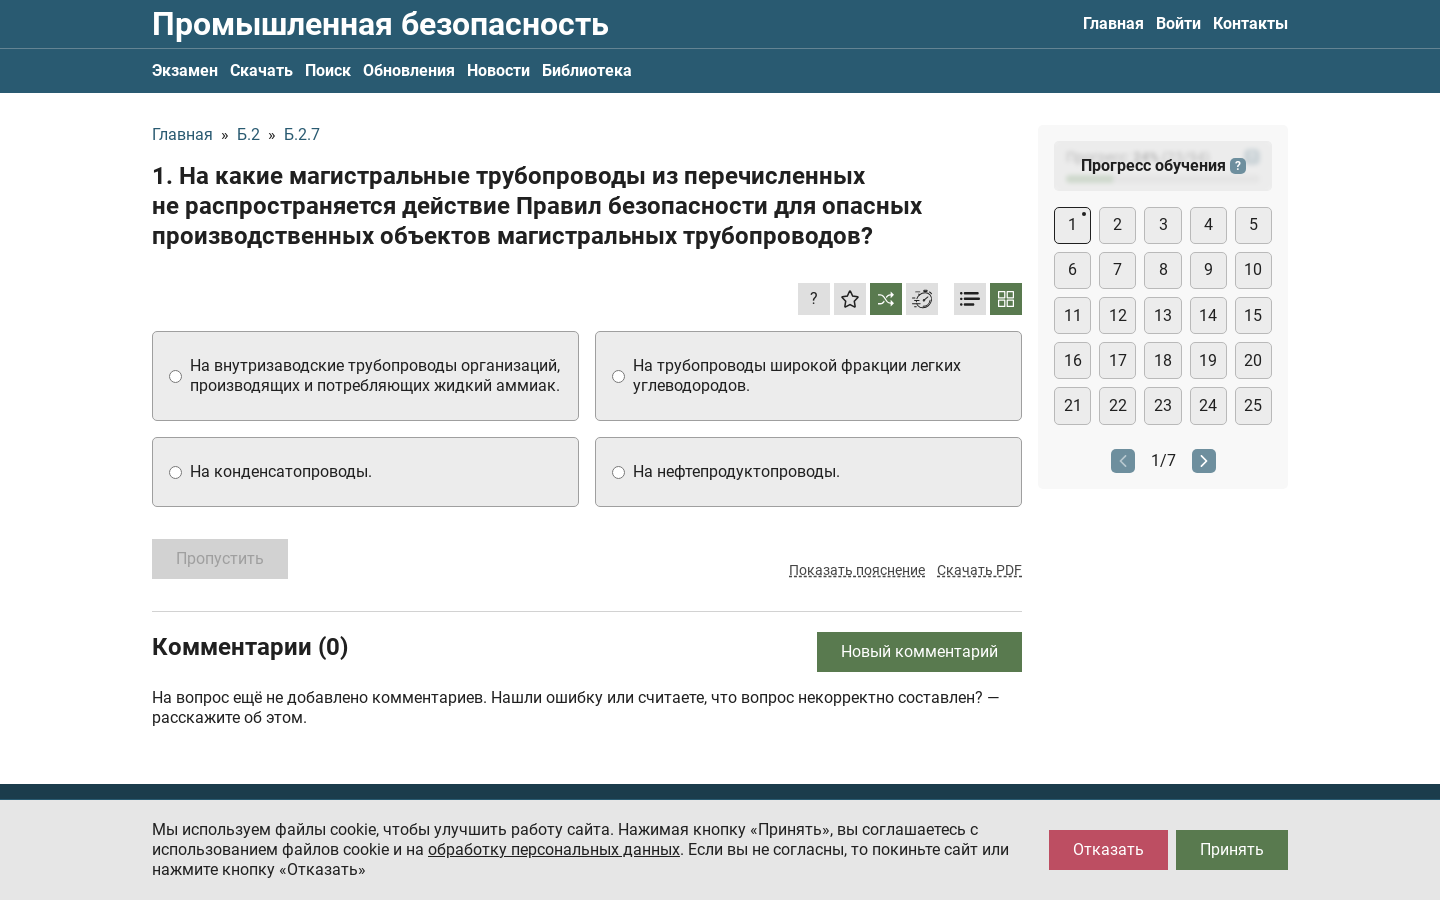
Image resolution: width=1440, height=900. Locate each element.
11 (1073, 315)
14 (1208, 315)
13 (1163, 315)
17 (1118, 360)
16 (1073, 360)
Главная (1113, 23)
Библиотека (587, 70)
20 (1253, 360)
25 (1253, 405)
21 (1073, 405)
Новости (498, 70)
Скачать (261, 70)
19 (1208, 360)
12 (1118, 315)
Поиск (328, 70)
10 (1253, 269)
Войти (1178, 23)
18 (1163, 360)
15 (1253, 315)
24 (1208, 405)
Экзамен (185, 70)
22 (1118, 405)
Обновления (409, 70)
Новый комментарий (919, 651)
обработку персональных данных (554, 849)
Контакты (1250, 23)
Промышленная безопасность (380, 24)
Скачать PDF (979, 570)
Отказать (1108, 849)
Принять (1232, 849)
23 (1163, 405)
